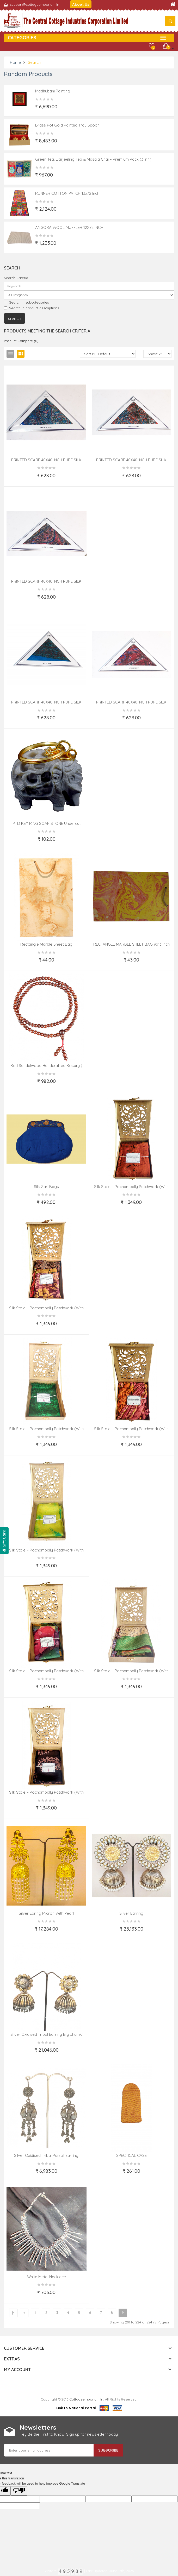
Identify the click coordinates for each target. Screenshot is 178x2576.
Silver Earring (131, 1913)
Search (34, 62)
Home (15, 62)
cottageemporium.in (86, 2399)
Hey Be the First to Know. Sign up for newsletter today (69, 2434)
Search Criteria (16, 278)
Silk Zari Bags (46, 1186)
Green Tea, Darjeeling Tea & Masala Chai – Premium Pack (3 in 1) (93, 159)
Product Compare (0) (21, 341)
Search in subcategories (26, 302)
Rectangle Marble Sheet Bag (46, 944)
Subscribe (108, 2450)
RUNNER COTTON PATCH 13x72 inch (67, 193)
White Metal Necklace (46, 2276)
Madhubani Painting (52, 91)
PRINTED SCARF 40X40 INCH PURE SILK (46, 459)
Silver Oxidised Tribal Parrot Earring (46, 2155)
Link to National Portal (76, 2408)
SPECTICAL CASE (131, 2155)
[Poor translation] (19, 2491)
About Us (80, 4)
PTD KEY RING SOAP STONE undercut (47, 823)
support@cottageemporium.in (34, 4)
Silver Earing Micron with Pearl (46, 1913)
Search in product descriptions (31, 308)
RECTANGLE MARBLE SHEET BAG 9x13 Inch (131, 944)
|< (13, 2312)
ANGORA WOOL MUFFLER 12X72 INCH (69, 227)
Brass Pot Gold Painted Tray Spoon (67, 125)
